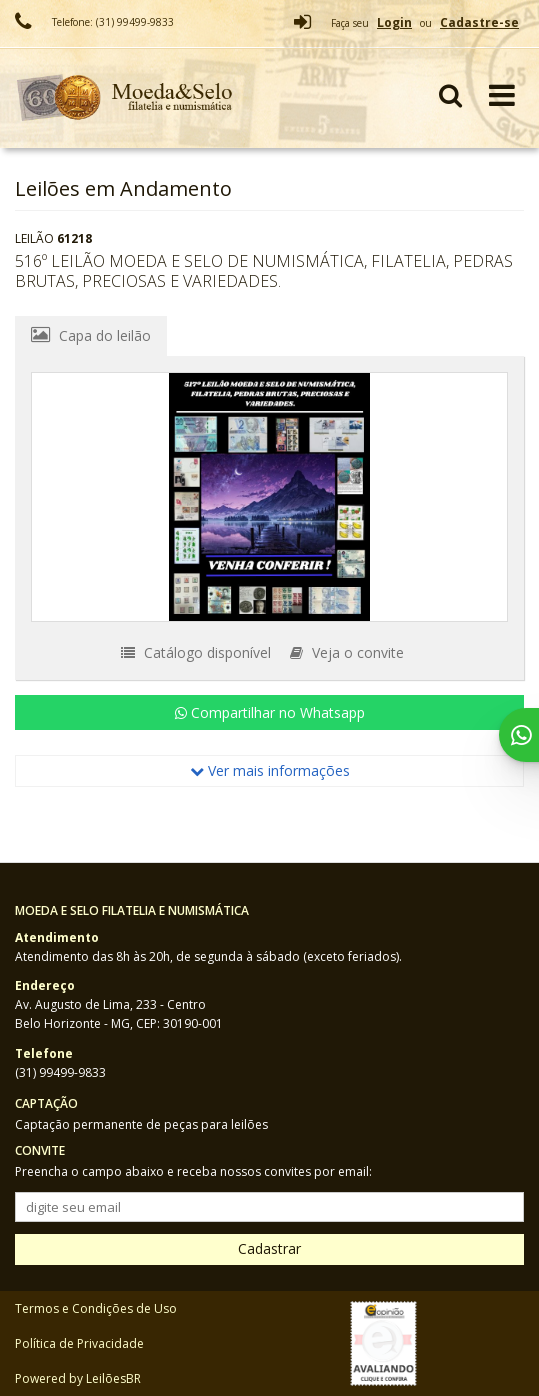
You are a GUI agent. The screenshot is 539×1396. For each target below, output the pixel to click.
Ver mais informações (270, 770)
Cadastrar (269, 1248)
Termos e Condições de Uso (96, 1308)
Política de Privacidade (79, 1343)
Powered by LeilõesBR (78, 1378)
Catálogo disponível (196, 652)
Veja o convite (347, 652)
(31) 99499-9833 (60, 1072)
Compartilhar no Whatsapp (270, 712)
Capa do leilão (91, 335)
